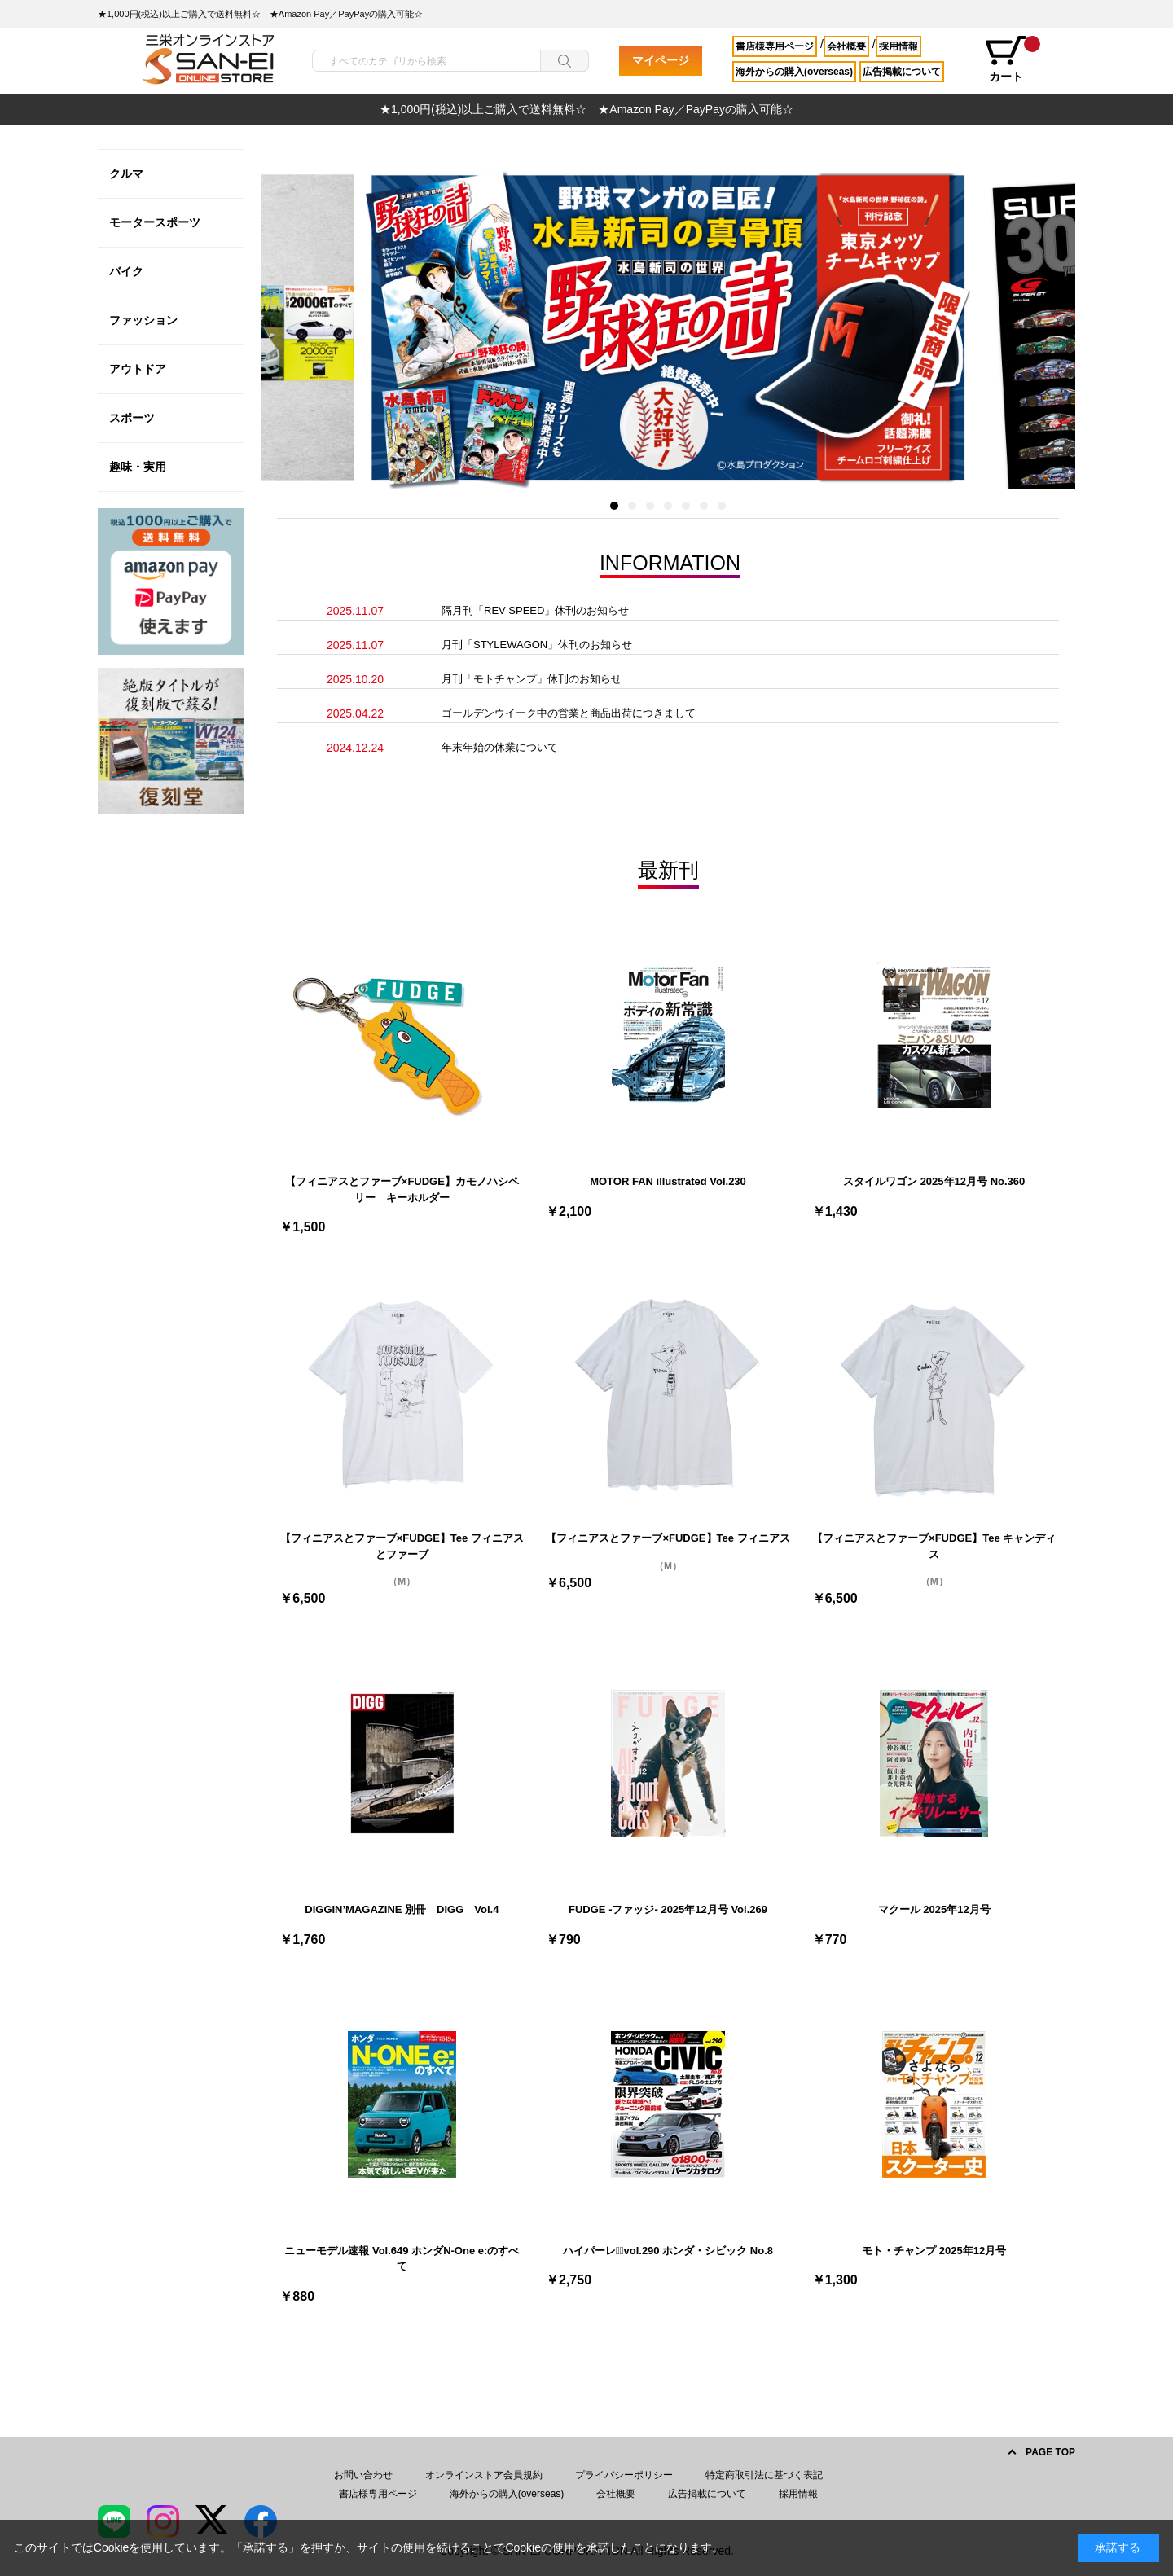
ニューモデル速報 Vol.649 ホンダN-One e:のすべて (401, 2259)
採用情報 (898, 46)
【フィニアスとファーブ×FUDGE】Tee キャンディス (934, 1546)
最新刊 (668, 869)
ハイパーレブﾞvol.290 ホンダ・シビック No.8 (668, 2251)
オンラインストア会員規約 (484, 2475)
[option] (586, 109)
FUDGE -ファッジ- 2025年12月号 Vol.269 (668, 1909)
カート (1012, 59)
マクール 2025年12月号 (934, 1909)
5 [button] (686, 506)
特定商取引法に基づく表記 (764, 2475)
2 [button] (632, 506)
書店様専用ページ (775, 46)
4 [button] (668, 506)
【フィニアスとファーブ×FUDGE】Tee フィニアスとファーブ (402, 1546)
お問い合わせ (363, 2475)
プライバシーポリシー (624, 2475)
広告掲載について (902, 71)
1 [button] (614, 506)
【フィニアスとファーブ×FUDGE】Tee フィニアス (667, 1538)
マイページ (660, 60)
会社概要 (846, 46)
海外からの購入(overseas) (794, 71)
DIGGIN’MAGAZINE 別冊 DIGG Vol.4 (402, 1909)
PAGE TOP (1050, 2452)
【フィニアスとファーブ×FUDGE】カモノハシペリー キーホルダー (402, 1189)
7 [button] (722, 506)
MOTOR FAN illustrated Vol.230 (668, 1181)
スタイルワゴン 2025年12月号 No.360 (934, 1181)
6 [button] (704, 506)
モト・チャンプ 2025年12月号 (934, 2251)
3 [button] (650, 506)
